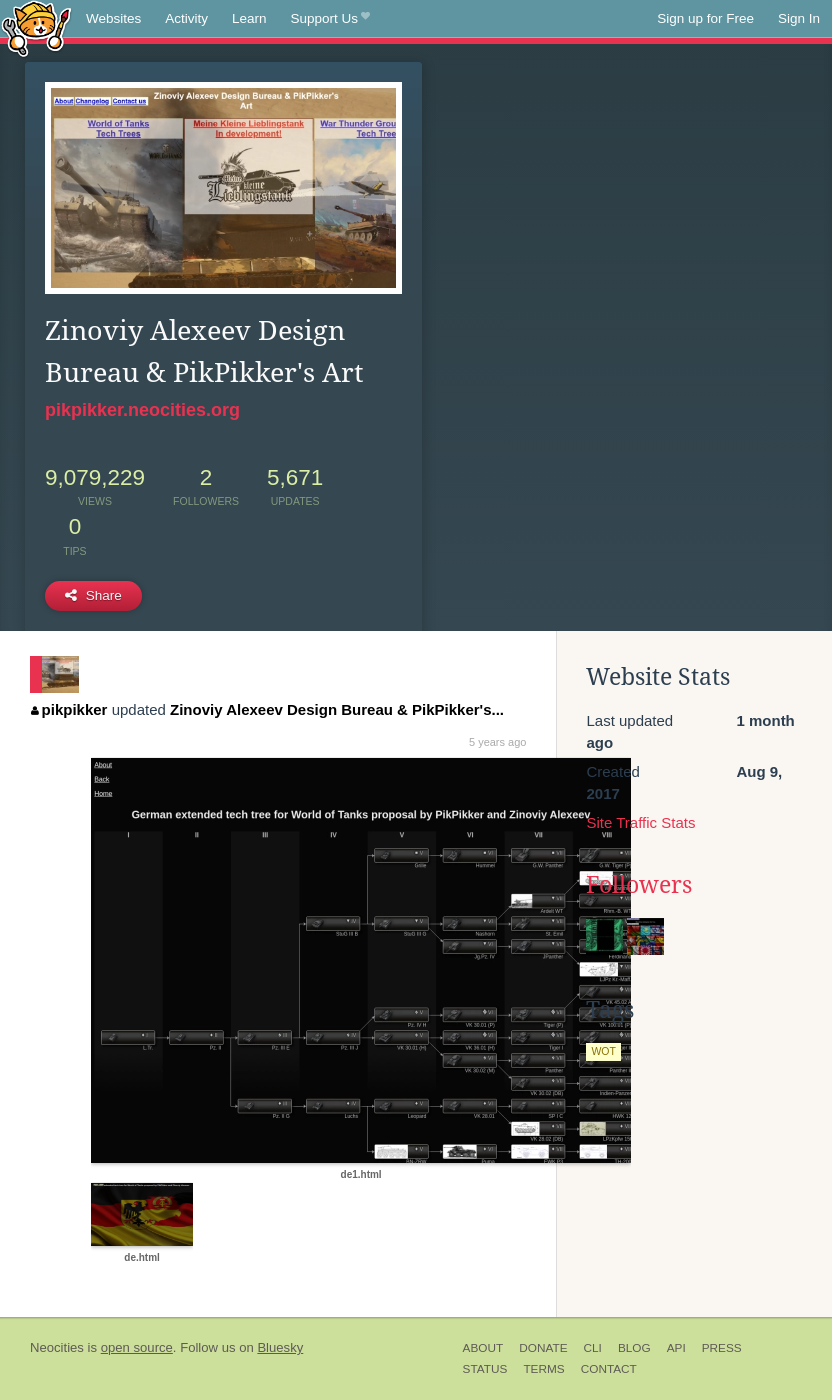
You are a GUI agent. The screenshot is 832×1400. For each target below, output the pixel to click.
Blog (634, 1348)
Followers (639, 885)
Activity (186, 18)
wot (603, 1051)
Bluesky (280, 1347)
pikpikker (69, 709)
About (483, 1348)
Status (485, 1369)
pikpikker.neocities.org (142, 410)
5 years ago (497, 742)
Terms (543, 1369)
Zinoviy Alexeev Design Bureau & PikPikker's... (337, 709)
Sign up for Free (705, 18)
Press (722, 1348)
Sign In (799, 18)
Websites (113, 18)
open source (137, 1347)
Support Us (330, 19)
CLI (593, 1348)
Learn (249, 18)
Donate (543, 1348)
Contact (609, 1369)
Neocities (57, 1347)
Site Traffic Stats (640, 822)
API (676, 1348)
